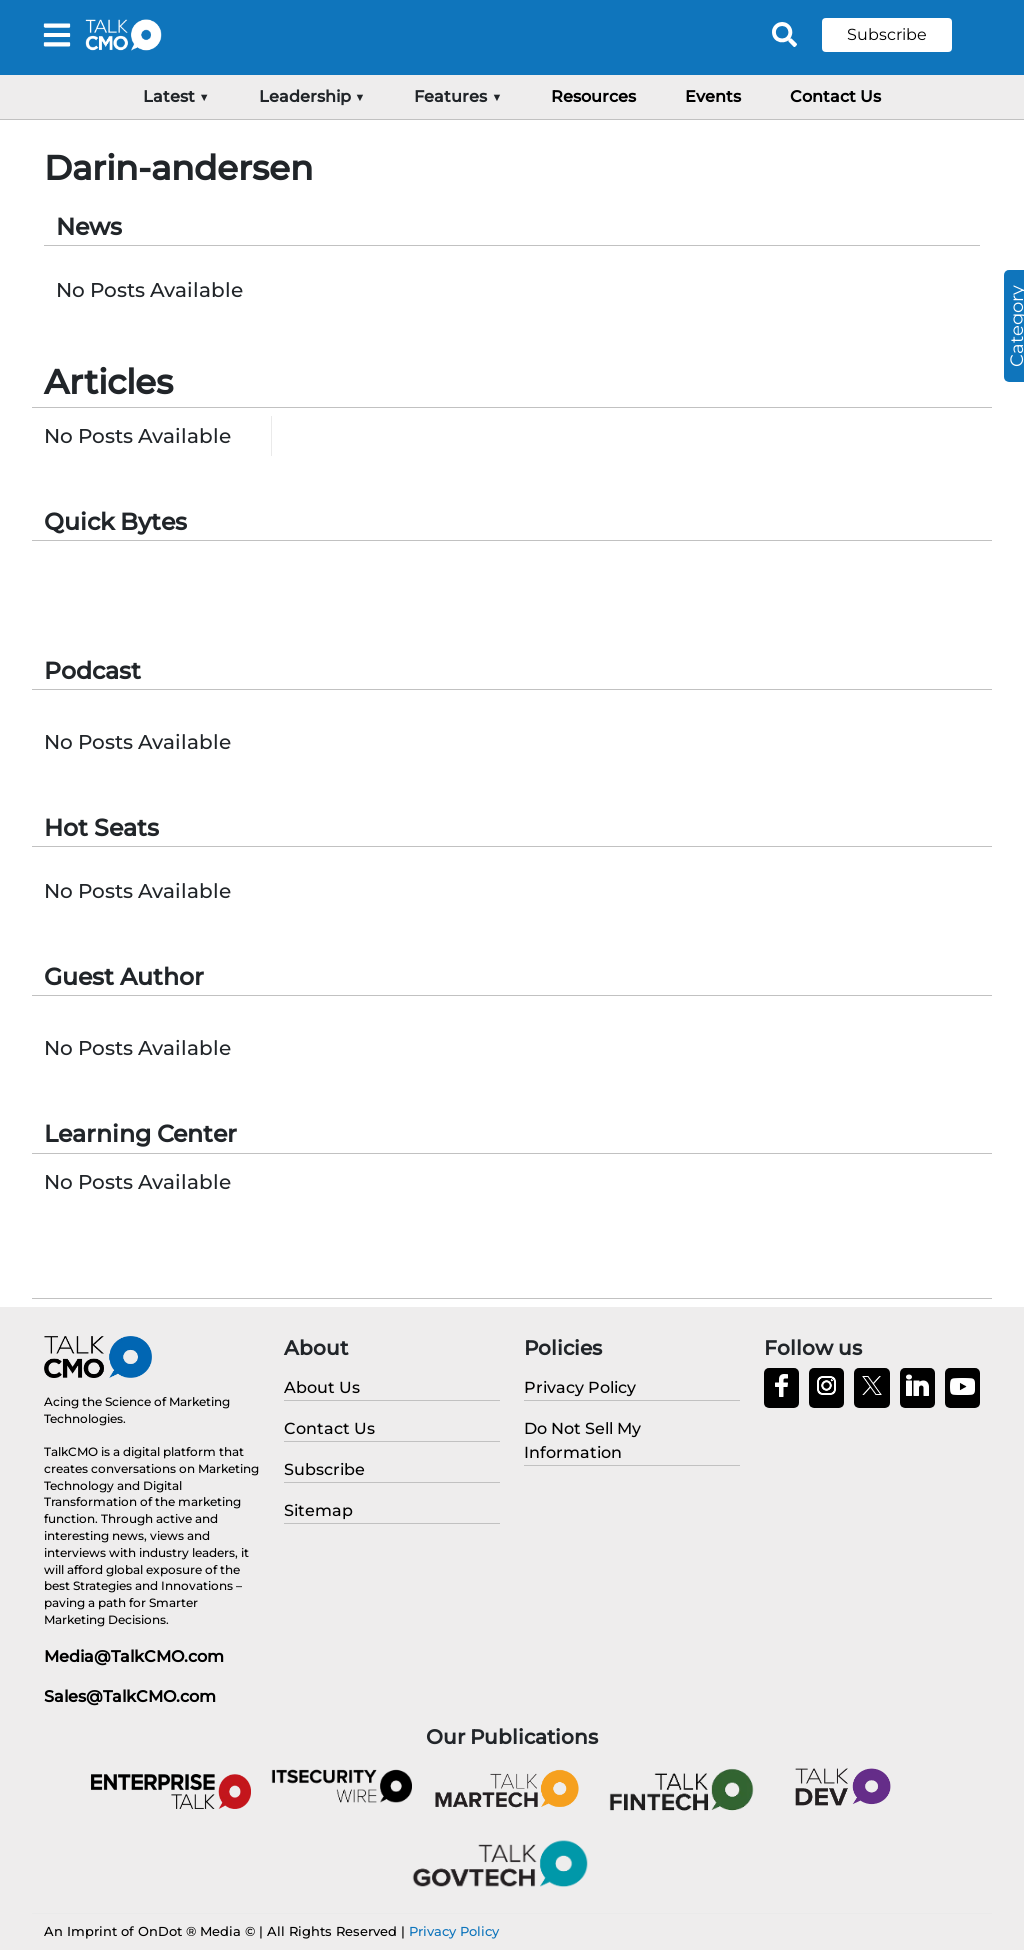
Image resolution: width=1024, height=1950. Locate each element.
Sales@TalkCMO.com (130, 1696)
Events (713, 96)
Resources (593, 96)
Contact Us (835, 96)
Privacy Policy (454, 1931)
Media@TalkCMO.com (134, 1656)
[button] (902, 35)
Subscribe (887, 34)
